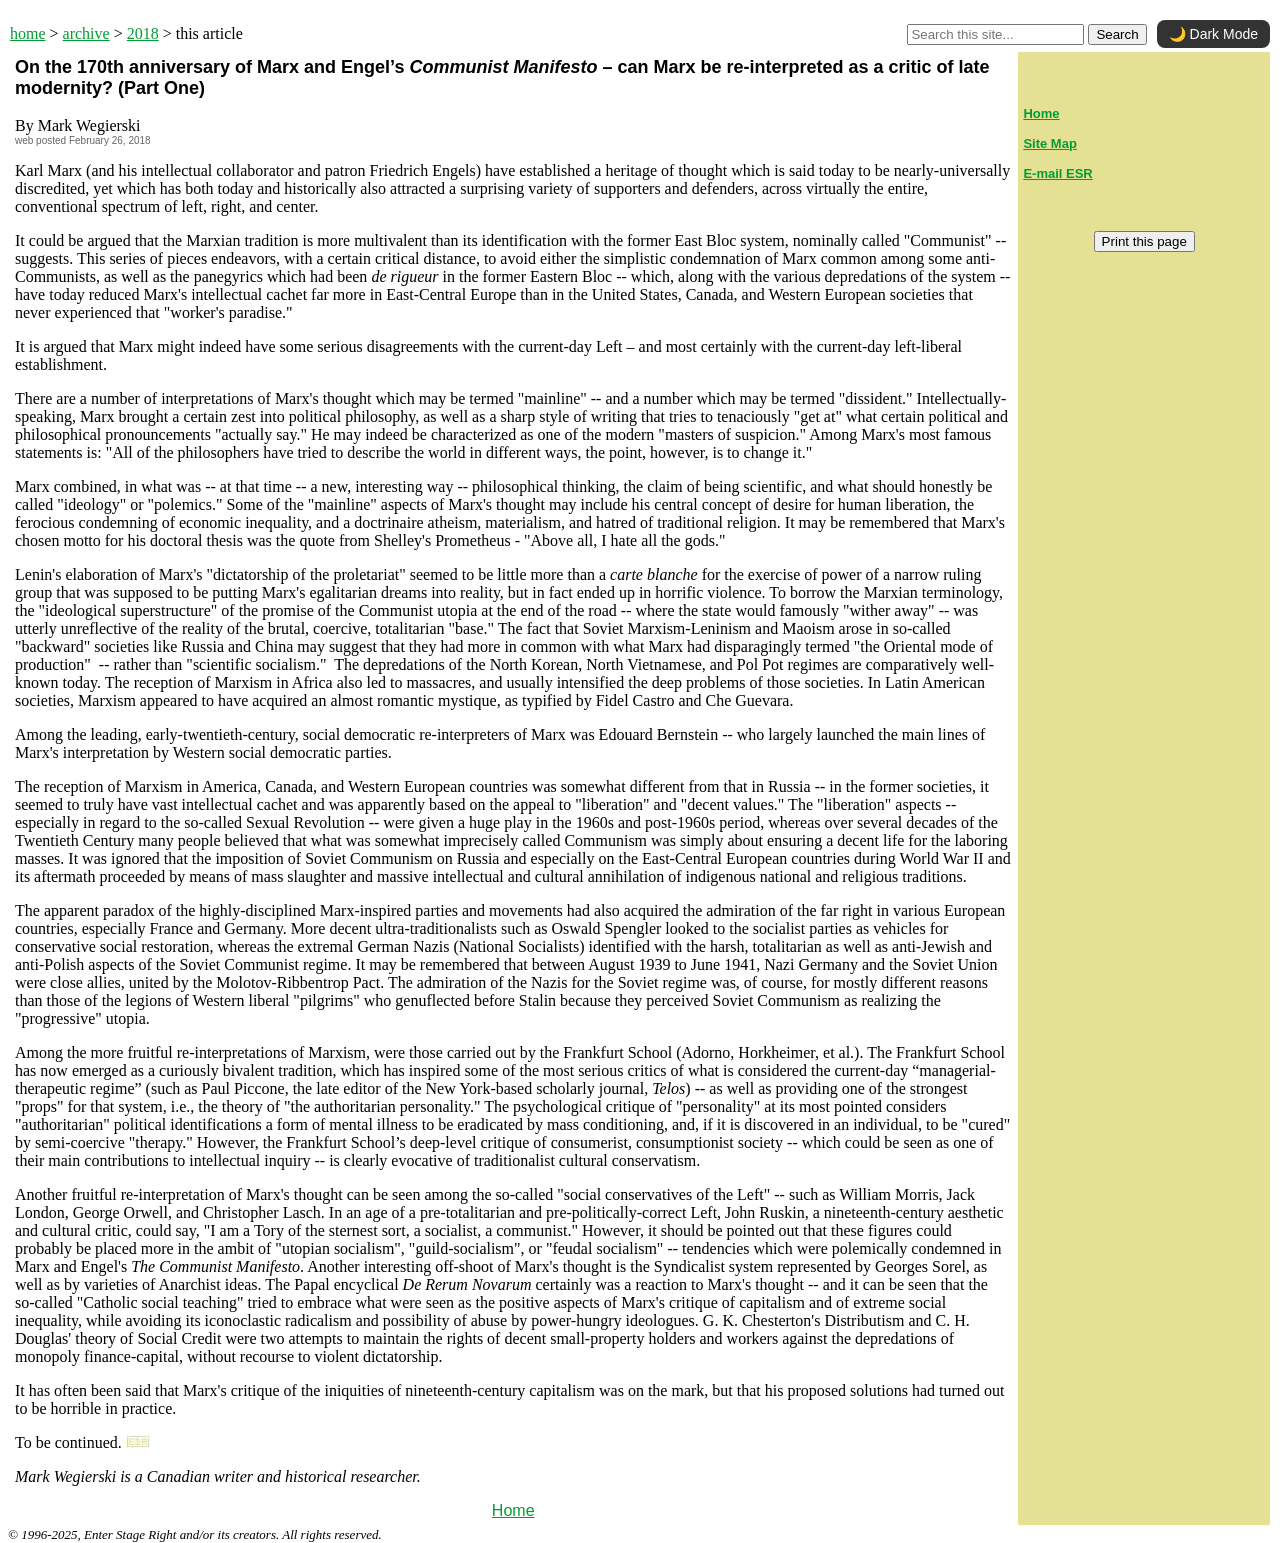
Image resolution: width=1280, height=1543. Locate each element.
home (28, 33)
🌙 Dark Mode (1213, 34)
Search (1117, 34)
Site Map (1049, 143)
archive (86, 33)
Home (513, 1510)
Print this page (1144, 241)
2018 (143, 33)
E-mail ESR (1057, 173)
